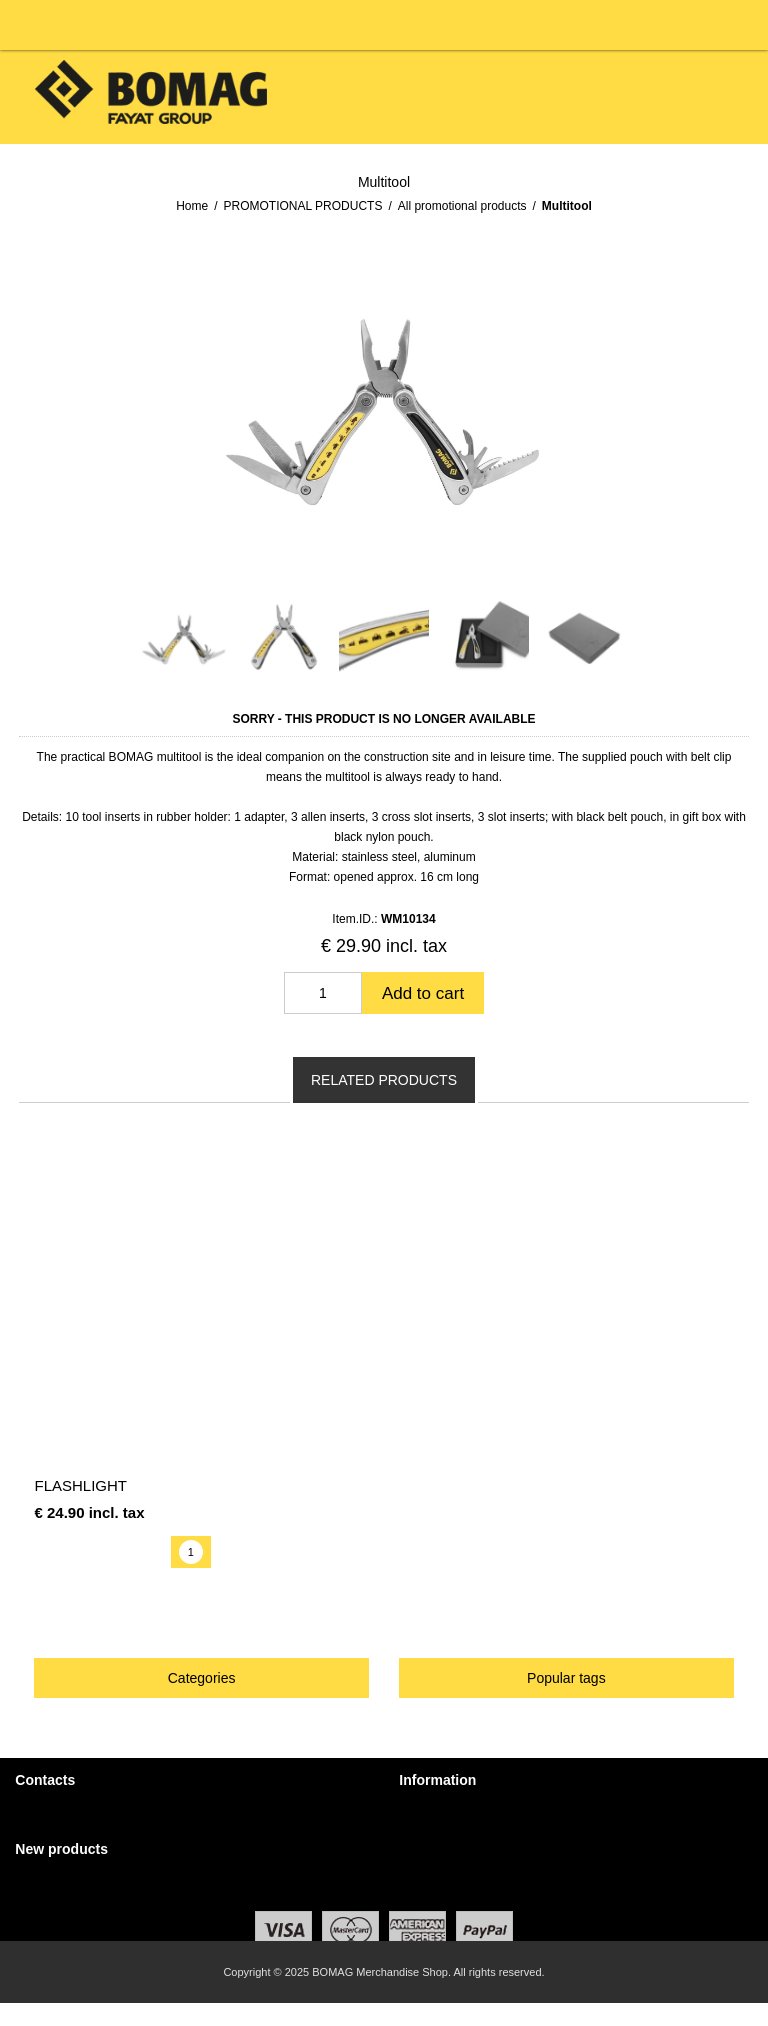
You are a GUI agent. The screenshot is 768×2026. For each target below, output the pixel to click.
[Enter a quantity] (323, 993)
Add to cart (423, 993)
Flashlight (80, 1485)
